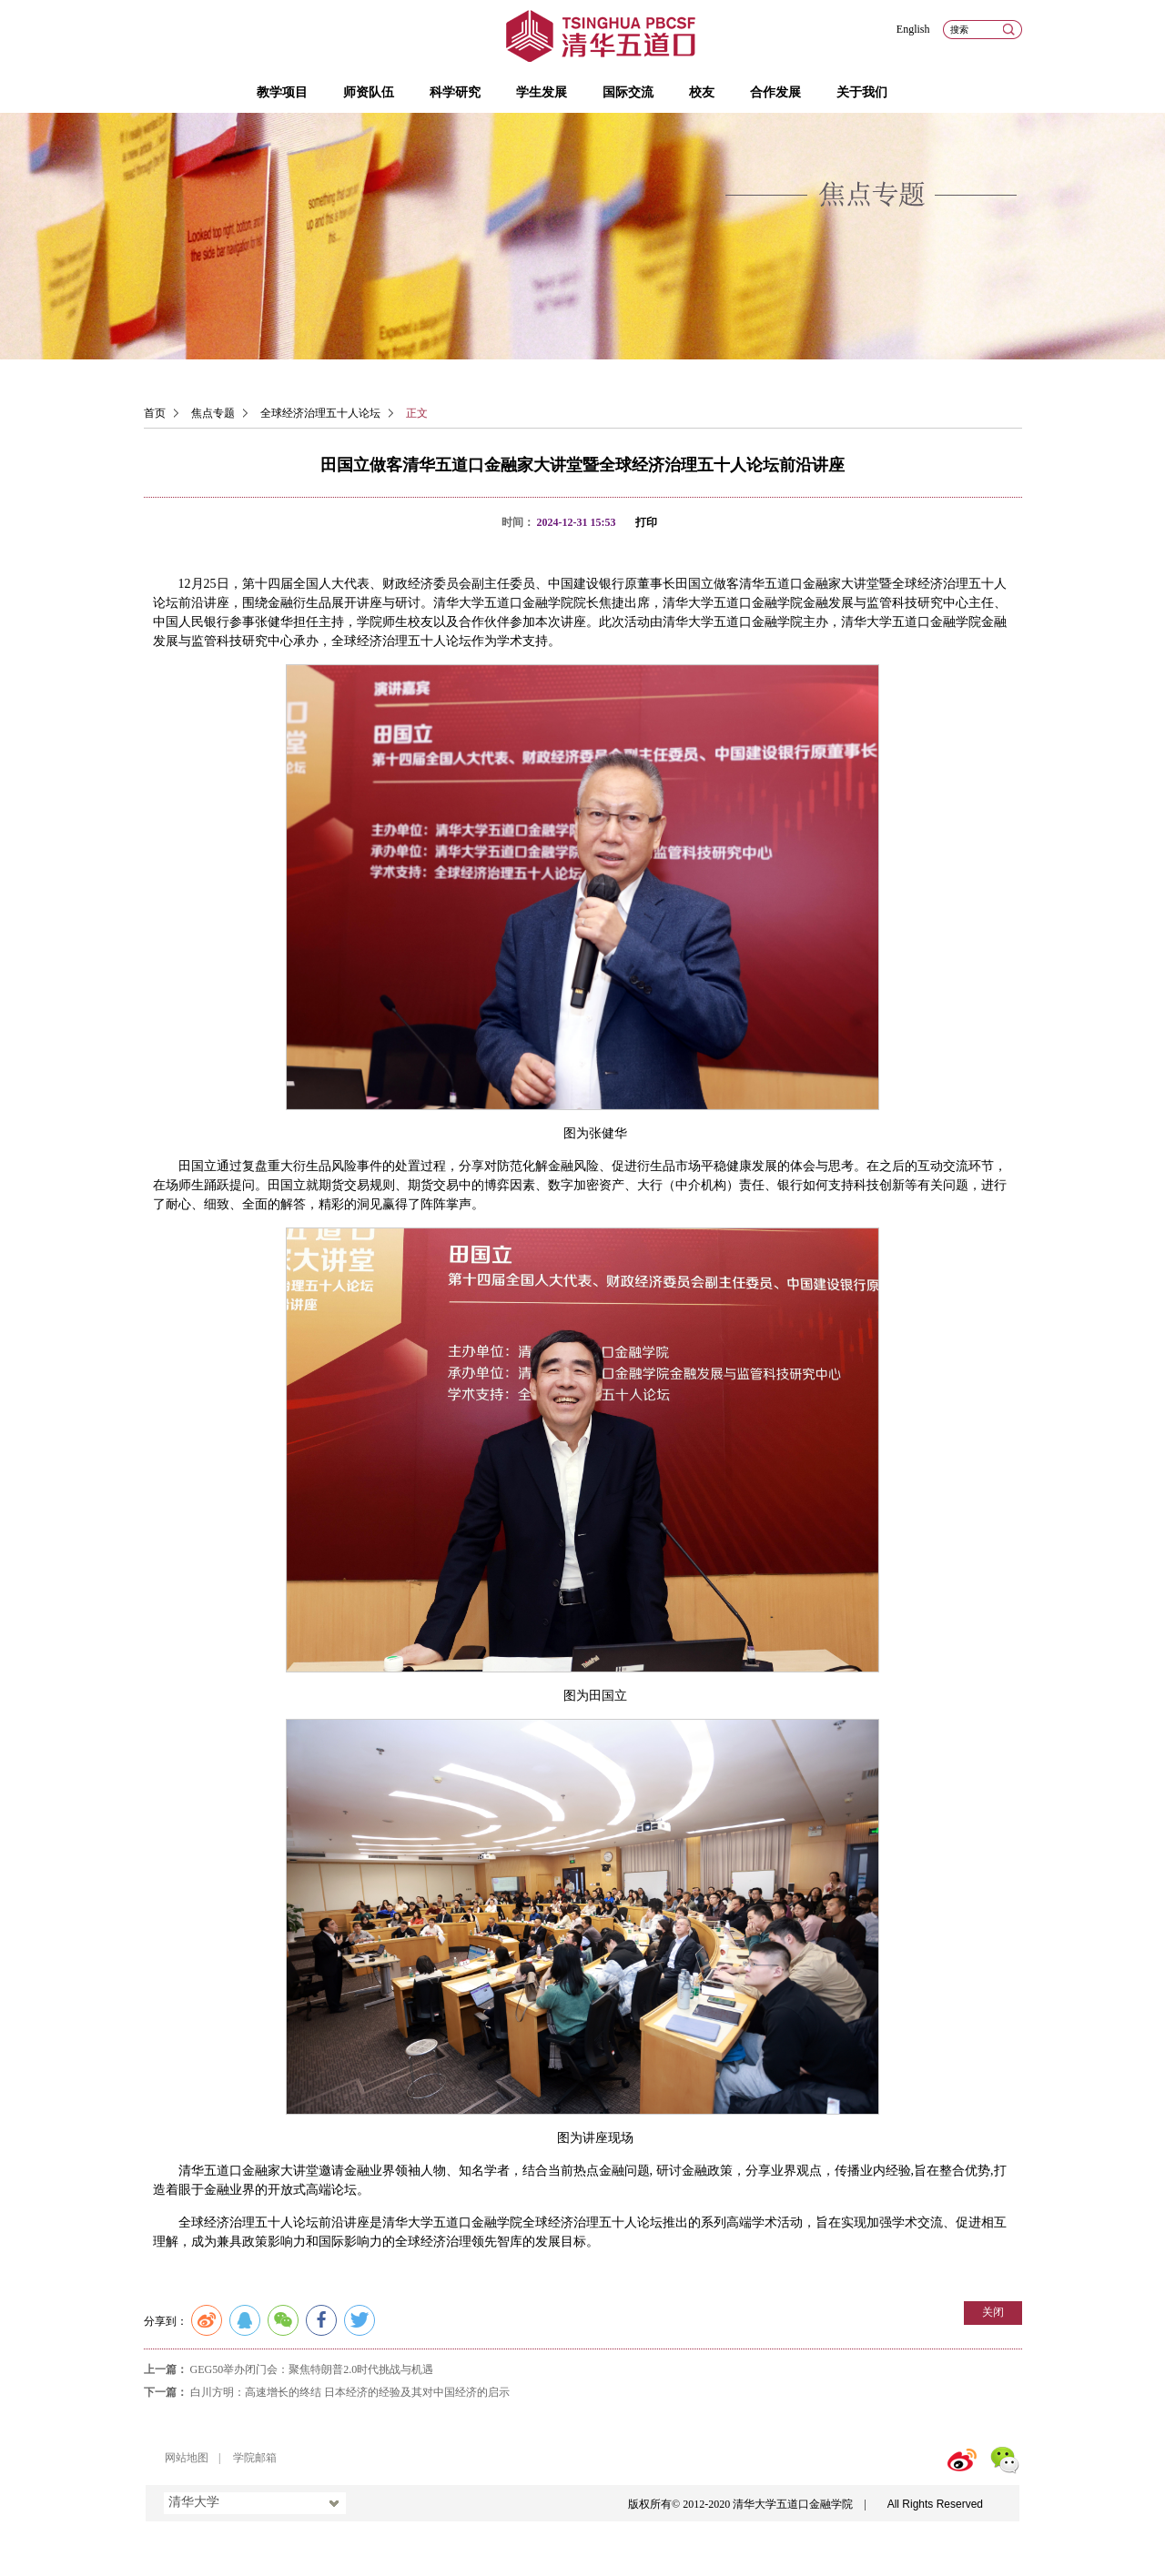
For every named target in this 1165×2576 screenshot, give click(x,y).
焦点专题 (213, 413)
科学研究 (455, 92)
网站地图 (186, 2457)
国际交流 (628, 92)
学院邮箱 (255, 2457)
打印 (646, 522)
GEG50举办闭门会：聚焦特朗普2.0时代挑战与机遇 (312, 2369)
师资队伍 (368, 92)
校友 (701, 92)
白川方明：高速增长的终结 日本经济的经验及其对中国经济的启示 (350, 2392)
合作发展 (775, 92)
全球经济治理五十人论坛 (320, 413)
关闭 (993, 2312)
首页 (155, 413)
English (913, 29)
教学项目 (282, 92)
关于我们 (861, 92)
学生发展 (541, 92)
